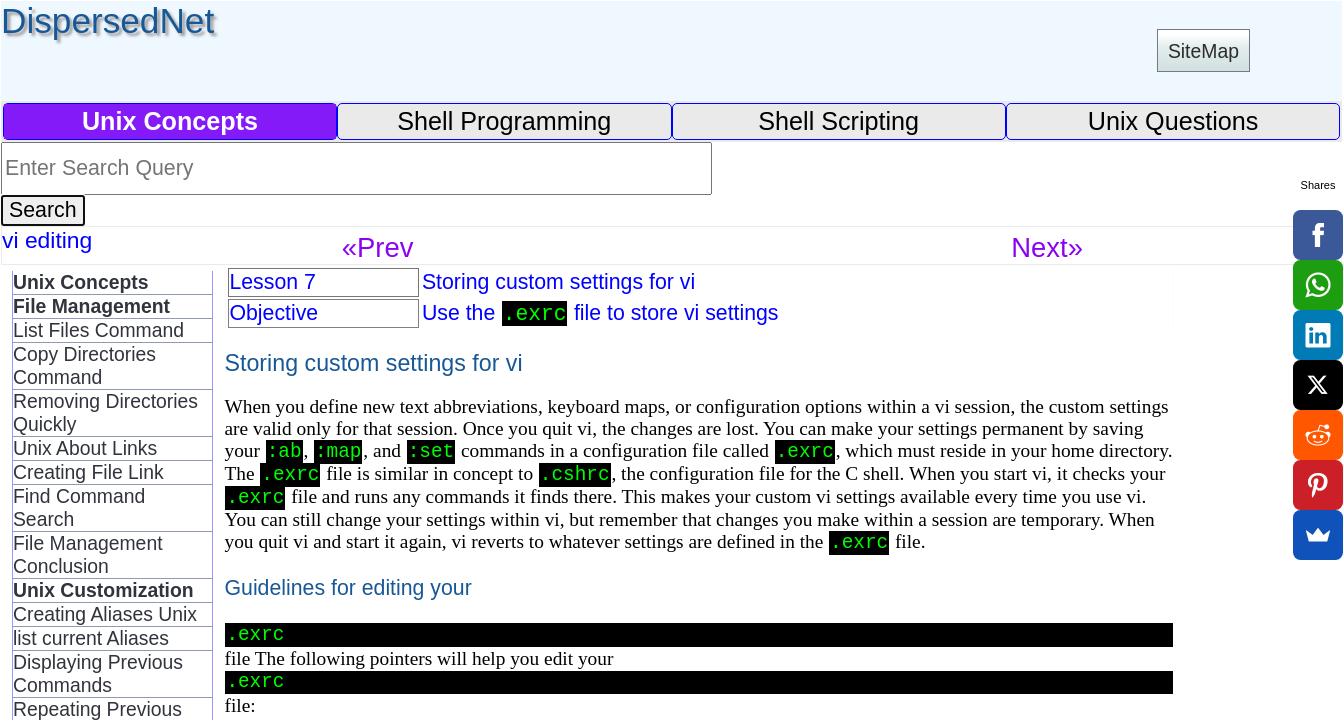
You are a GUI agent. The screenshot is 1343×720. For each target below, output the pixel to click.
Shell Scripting (838, 121)
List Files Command (98, 330)
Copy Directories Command (84, 365)
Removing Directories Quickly (105, 412)
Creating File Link (88, 472)
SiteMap (1203, 51)
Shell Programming (504, 121)
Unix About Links (85, 448)
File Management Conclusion (88, 554)
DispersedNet (107, 20)
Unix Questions (1173, 121)
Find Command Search (79, 507)
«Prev (378, 247)
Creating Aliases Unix (105, 614)
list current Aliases (91, 638)
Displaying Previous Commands (98, 673)
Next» (1047, 247)
